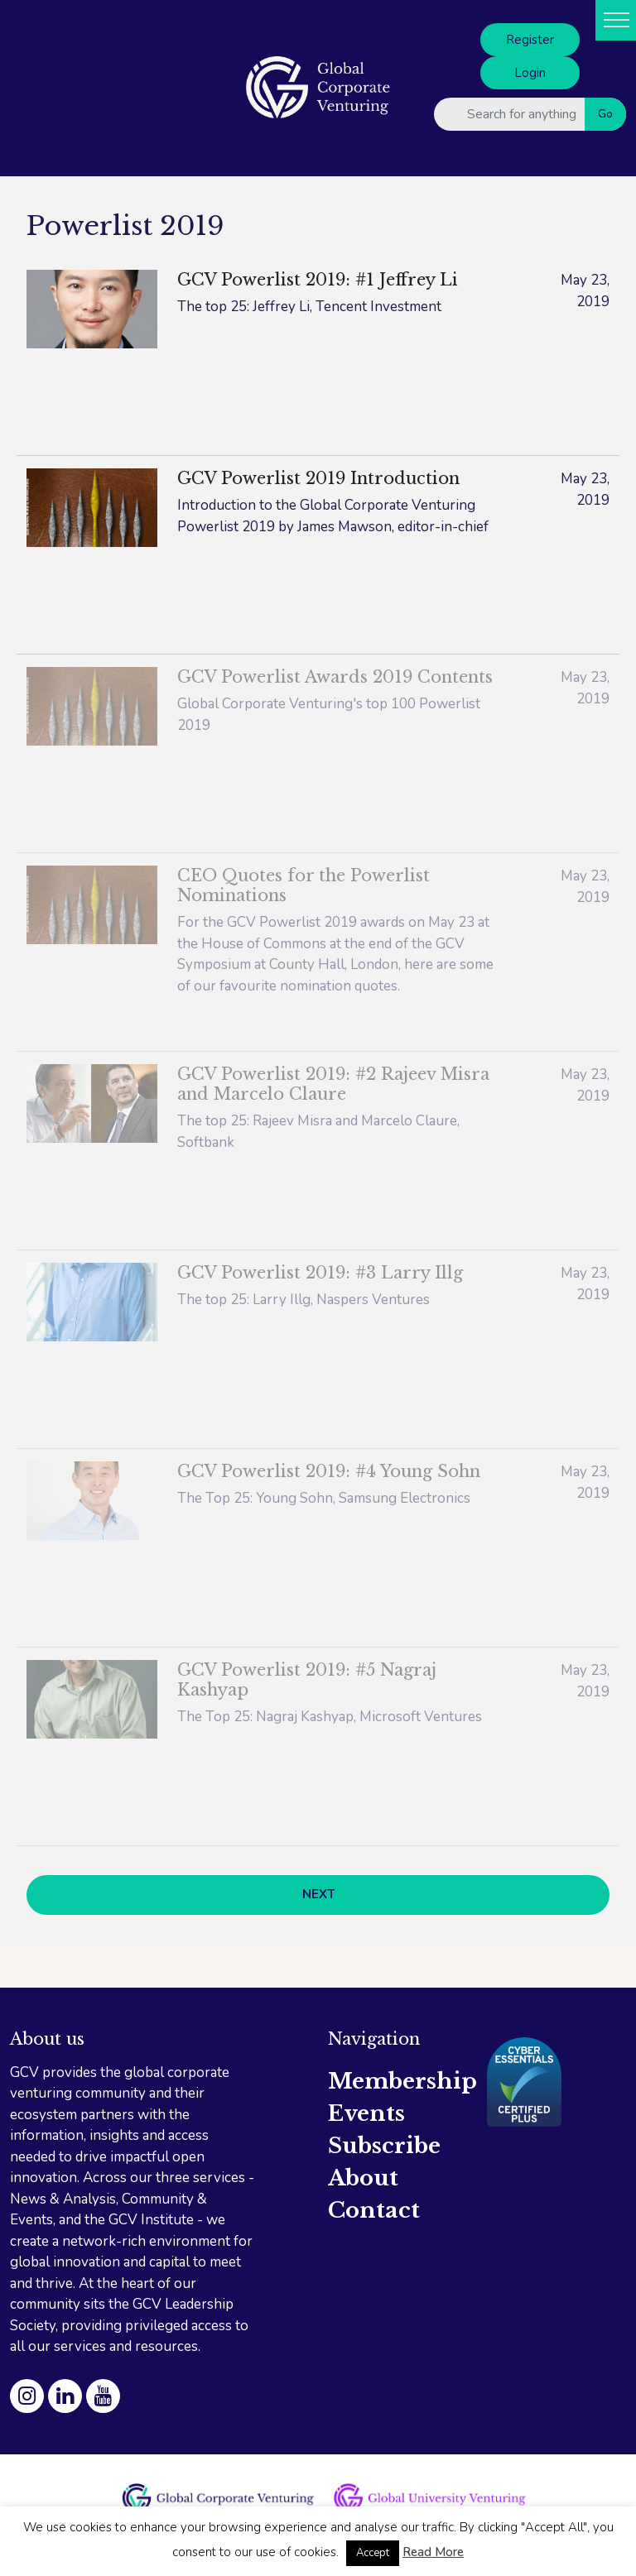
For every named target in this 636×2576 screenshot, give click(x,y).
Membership (402, 2081)
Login (530, 73)
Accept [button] (372, 2552)
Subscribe (384, 2145)
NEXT (318, 1894)
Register (530, 39)
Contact (374, 2210)
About (363, 2178)
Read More (433, 2552)
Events (366, 2113)
